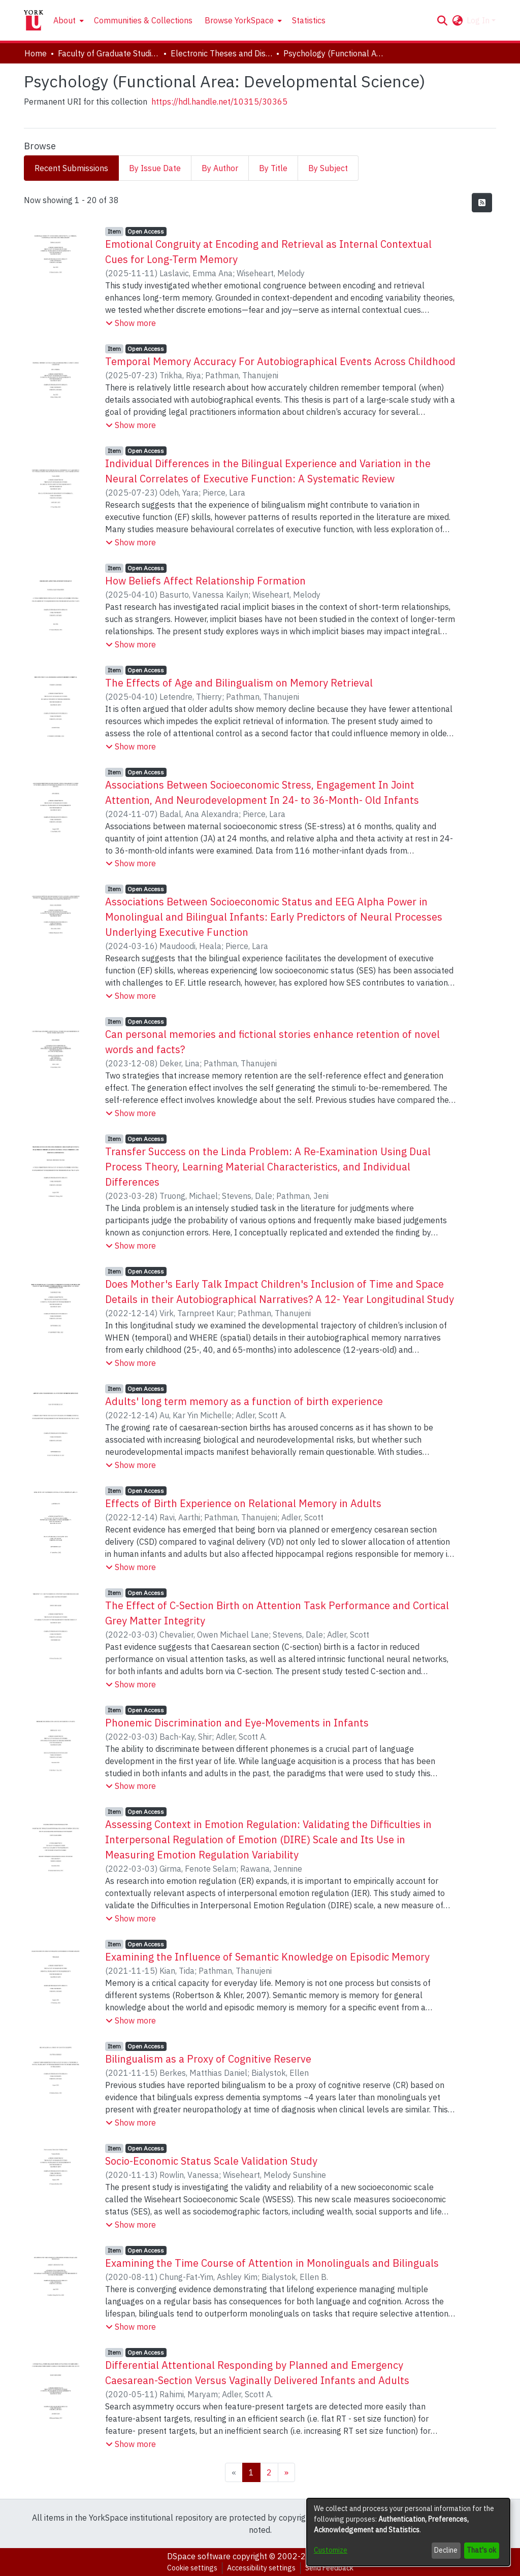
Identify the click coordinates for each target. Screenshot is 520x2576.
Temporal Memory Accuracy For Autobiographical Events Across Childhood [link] (280, 361)
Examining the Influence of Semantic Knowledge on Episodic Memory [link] (267, 1957)
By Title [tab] (273, 168)
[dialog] (408, 2532)
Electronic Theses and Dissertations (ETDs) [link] (221, 53)
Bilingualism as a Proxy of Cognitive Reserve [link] (208, 2059)
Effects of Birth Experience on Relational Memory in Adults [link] (243, 1503)
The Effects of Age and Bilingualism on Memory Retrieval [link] (239, 683)
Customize (330, 2550)
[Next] (286, 2472)
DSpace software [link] (199, 2556)
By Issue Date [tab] (155, 168)
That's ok (481, 2550)
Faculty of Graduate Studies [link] (108, 53)
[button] (442, 20)
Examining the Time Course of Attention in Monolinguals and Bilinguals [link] (272, 2263)
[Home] (33, 20)
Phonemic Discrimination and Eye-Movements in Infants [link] (237, 1723)
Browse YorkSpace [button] (239, 20)
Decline (446, 2550)
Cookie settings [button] (192, 2567)
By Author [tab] (220, 168)
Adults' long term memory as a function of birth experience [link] (244, 1401)
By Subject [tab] (328, 168)
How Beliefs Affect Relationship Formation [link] (205, 581)
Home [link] (35, 53)
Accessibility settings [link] (261, 2567)
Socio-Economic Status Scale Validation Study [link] (211, 2161)
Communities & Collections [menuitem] (143, 20)
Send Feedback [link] (329, 2567)
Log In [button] (479, 20)
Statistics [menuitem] (309, 20)
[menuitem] (67, 20)
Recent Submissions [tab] (71, 168)
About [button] (64, 20)
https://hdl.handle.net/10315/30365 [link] (219, 101)
